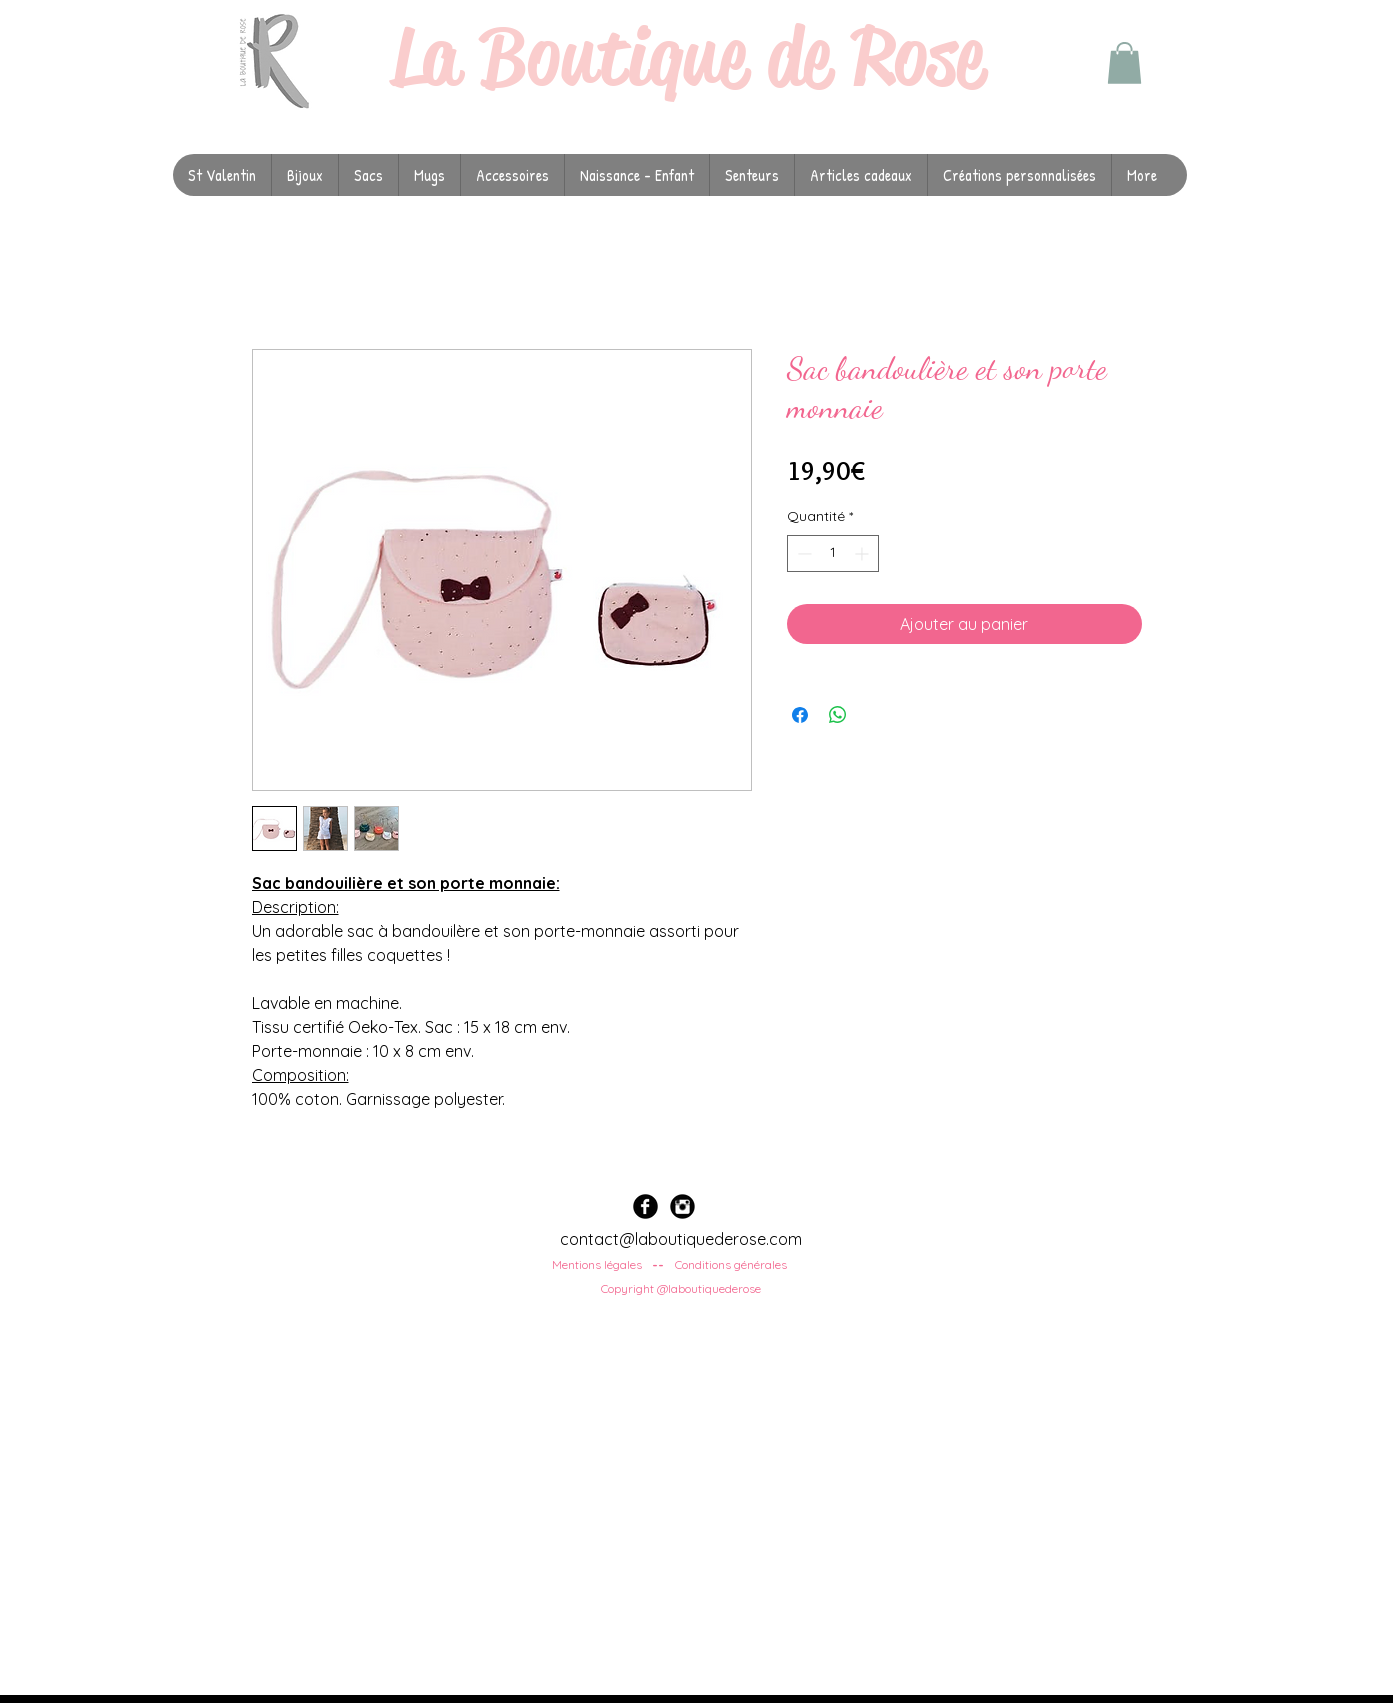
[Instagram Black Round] (682, 1206)
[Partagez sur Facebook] (800, 715)
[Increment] (863, 553)
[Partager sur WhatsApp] (838, 715)
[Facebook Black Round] (645, 1206)
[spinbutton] (833, 553)
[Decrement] (802, 553)
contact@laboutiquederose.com (681, 1239)
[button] (1124, 63)
